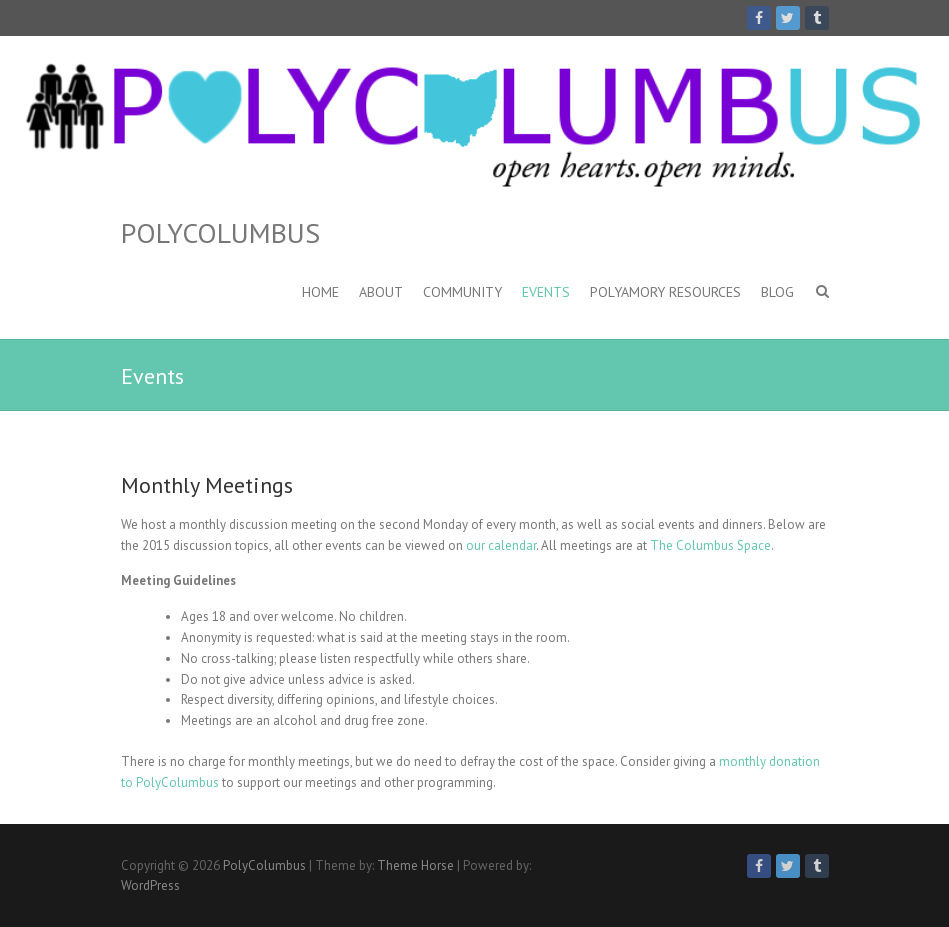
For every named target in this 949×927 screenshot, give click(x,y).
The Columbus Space (710, 545)
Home (320, 292)
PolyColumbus (220, 233)
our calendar (501, 545)
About (381, 292)
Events (546, 292)
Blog (777, 292)
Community (462, 292)
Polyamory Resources (665, 292)
